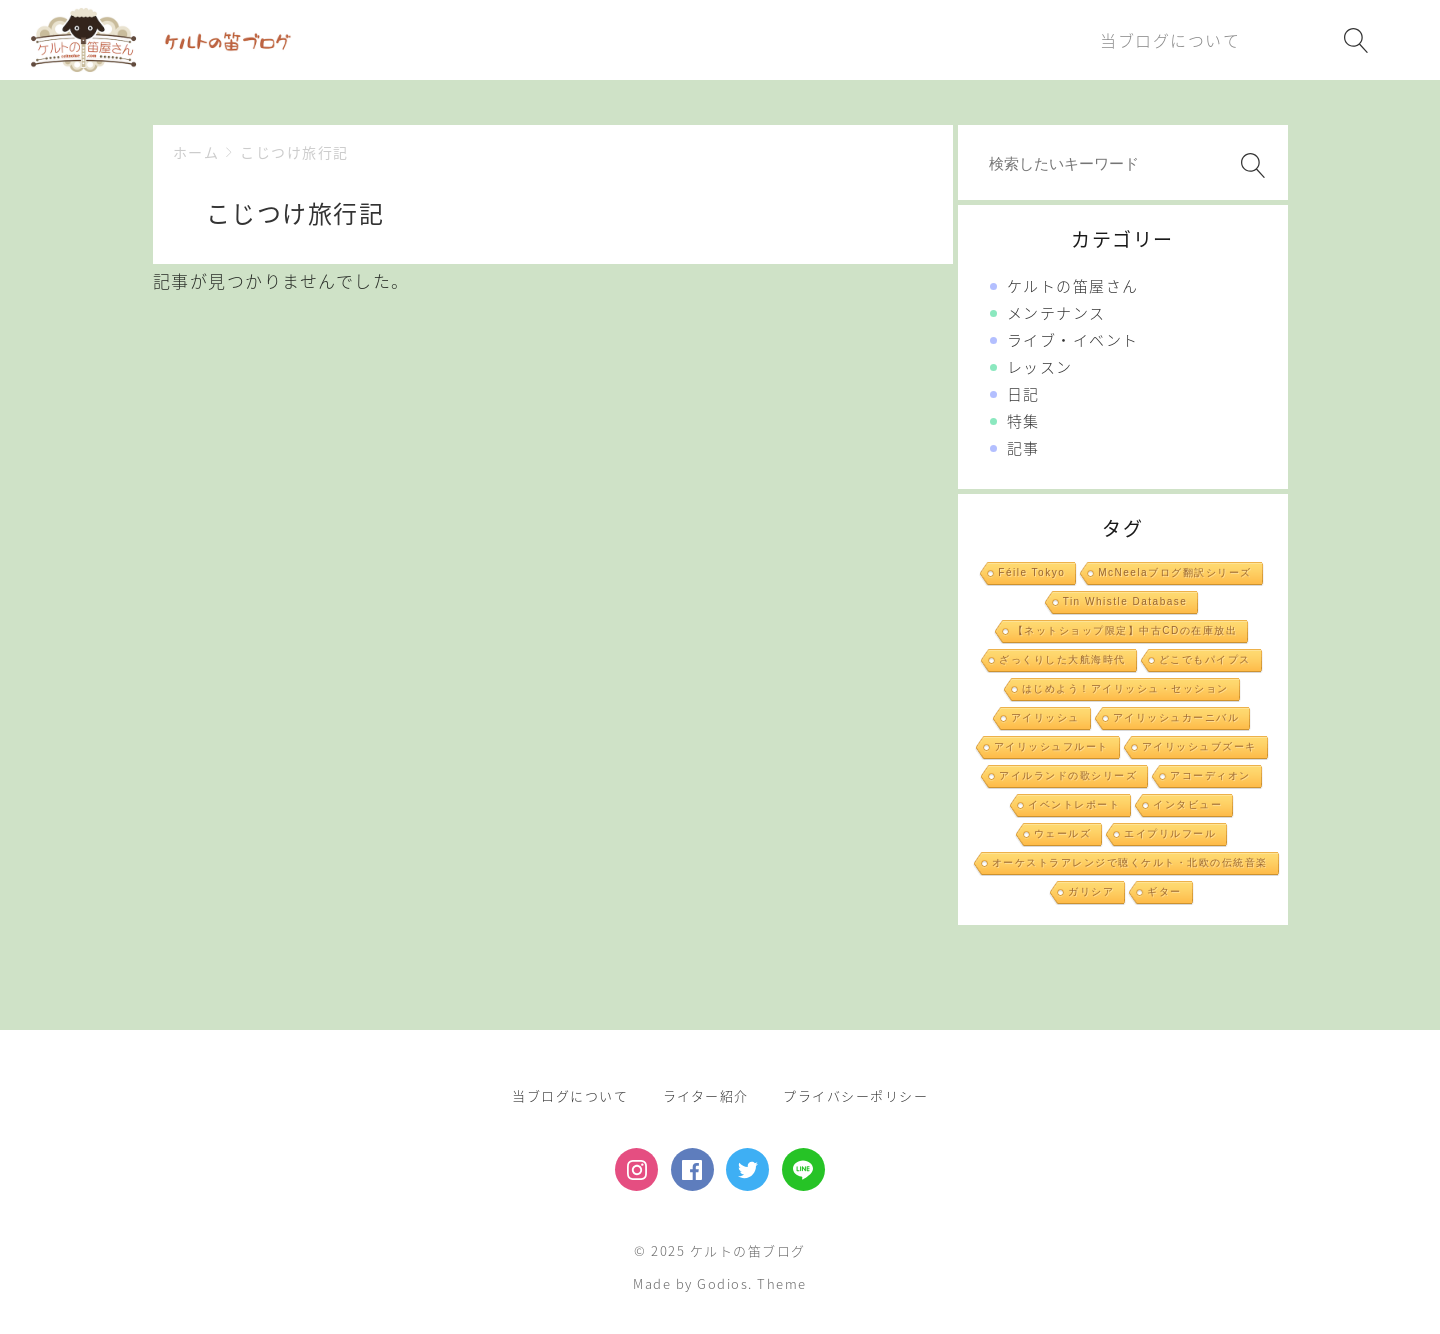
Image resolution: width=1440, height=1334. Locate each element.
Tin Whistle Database (1125, 601)
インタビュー (1187, 804)
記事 (1023, 448)
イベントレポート (1074, 804)
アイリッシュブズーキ (1199, 746)
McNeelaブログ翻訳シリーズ (1174, 572)
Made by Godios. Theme (720, 1283)
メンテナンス (1056, 313)
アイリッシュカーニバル (1176, 717)
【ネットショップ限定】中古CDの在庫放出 (1125, 630)
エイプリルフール (1170, 833)
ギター (1164, 891)
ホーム (196, 152)
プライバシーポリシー (855, 1095)
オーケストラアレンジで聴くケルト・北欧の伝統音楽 (1130, 862)
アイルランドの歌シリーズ (1068, 775)
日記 (1023, 394)
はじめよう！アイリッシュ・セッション (1125, 688)
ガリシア (1091, 891)
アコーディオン (1210, 775)
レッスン (1040, 367)
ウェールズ (1063, 833)
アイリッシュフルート (1051, 746)
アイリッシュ (1045, 717)
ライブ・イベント (1073, 340)
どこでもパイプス (1205, 659)
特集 (1023, 421)
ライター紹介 (706, 1095)
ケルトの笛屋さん (1073, 286)
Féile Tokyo (1031, 572)
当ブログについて (570, 1095)
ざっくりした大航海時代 (1062, 659)
